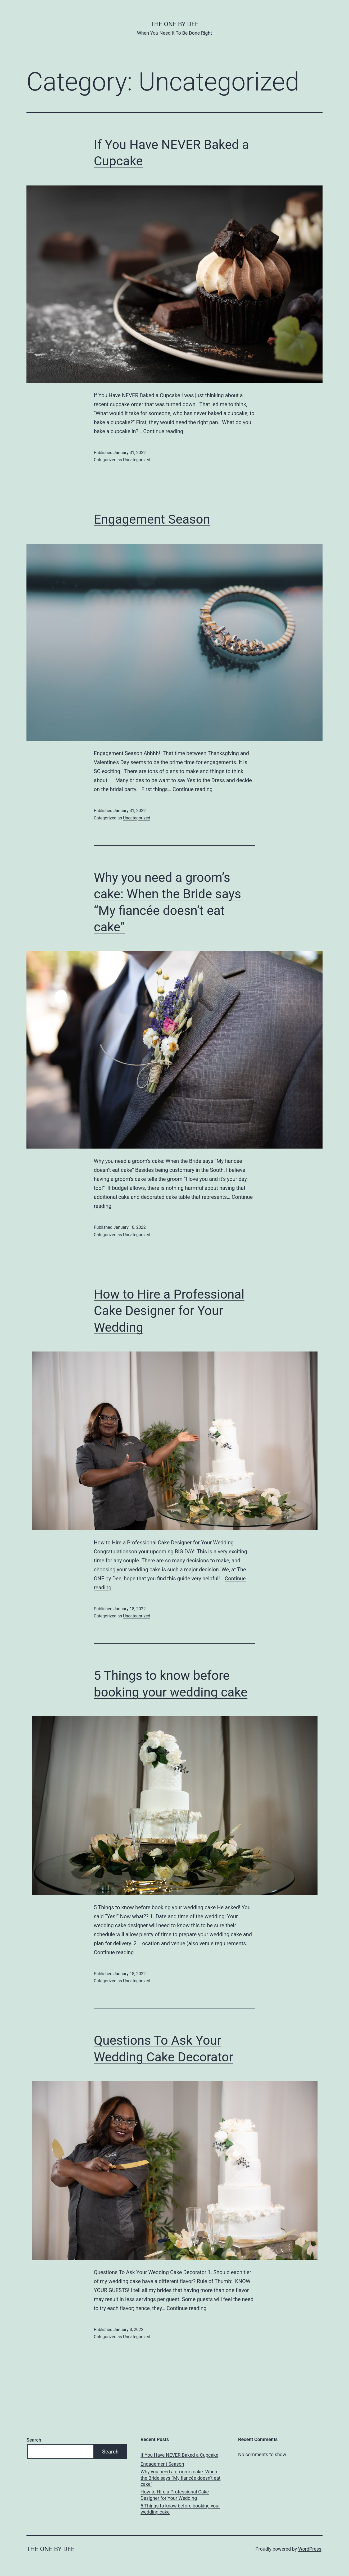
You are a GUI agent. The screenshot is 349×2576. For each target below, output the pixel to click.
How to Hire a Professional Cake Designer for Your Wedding (169, 1311)
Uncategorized (136, 459)
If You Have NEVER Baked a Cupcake (179, 2455)
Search (33, 2440)
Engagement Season (152, 519)
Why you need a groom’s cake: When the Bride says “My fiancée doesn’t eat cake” (180, 2478)
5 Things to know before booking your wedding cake (180, 2509)
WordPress (309, 2549)
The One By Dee (175, 24)
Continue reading (163, 431)
